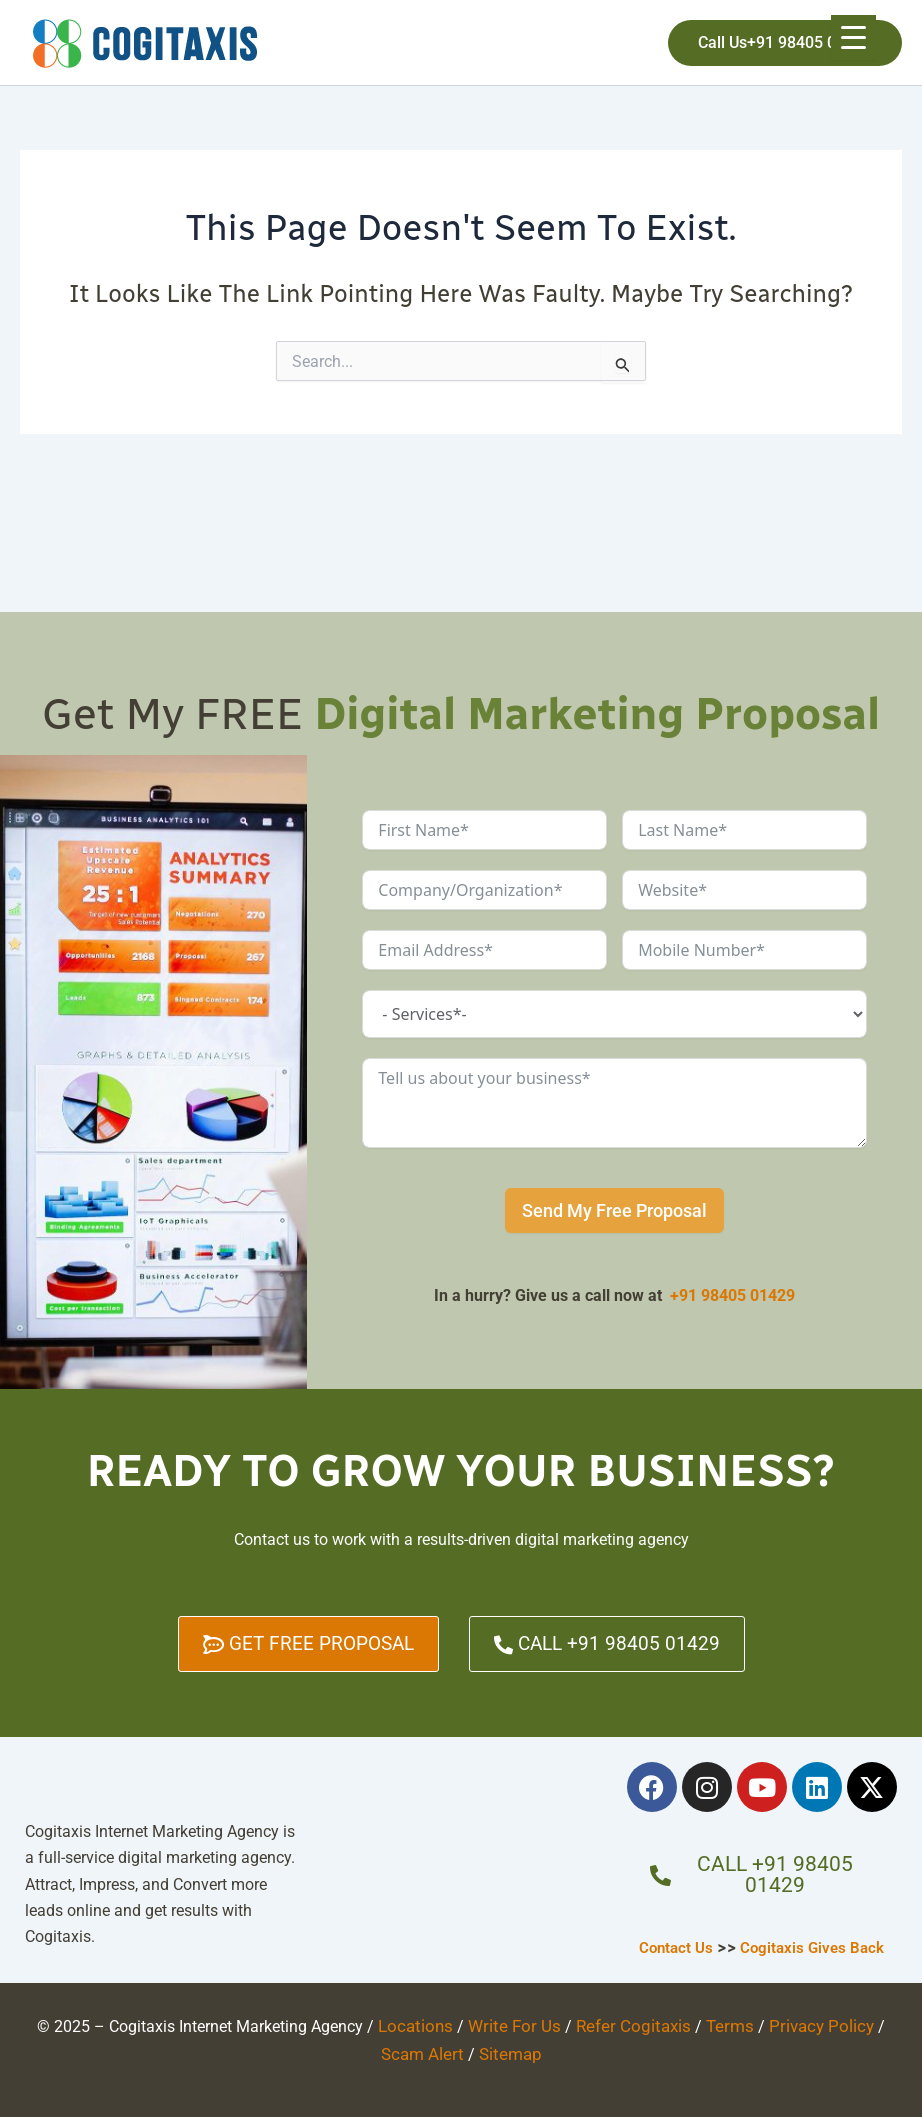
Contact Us (674, 1946)
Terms (700, 2023)
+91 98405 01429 (732, 1295)
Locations (406, 2023)
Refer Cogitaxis (609, 2023)
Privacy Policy (786, 2023)
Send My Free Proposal (614, 1210)
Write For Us (498, 2023)
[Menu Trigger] (853, 37)
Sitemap (484, 2050)
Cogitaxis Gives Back (814, 1946)
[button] (785, 43)
